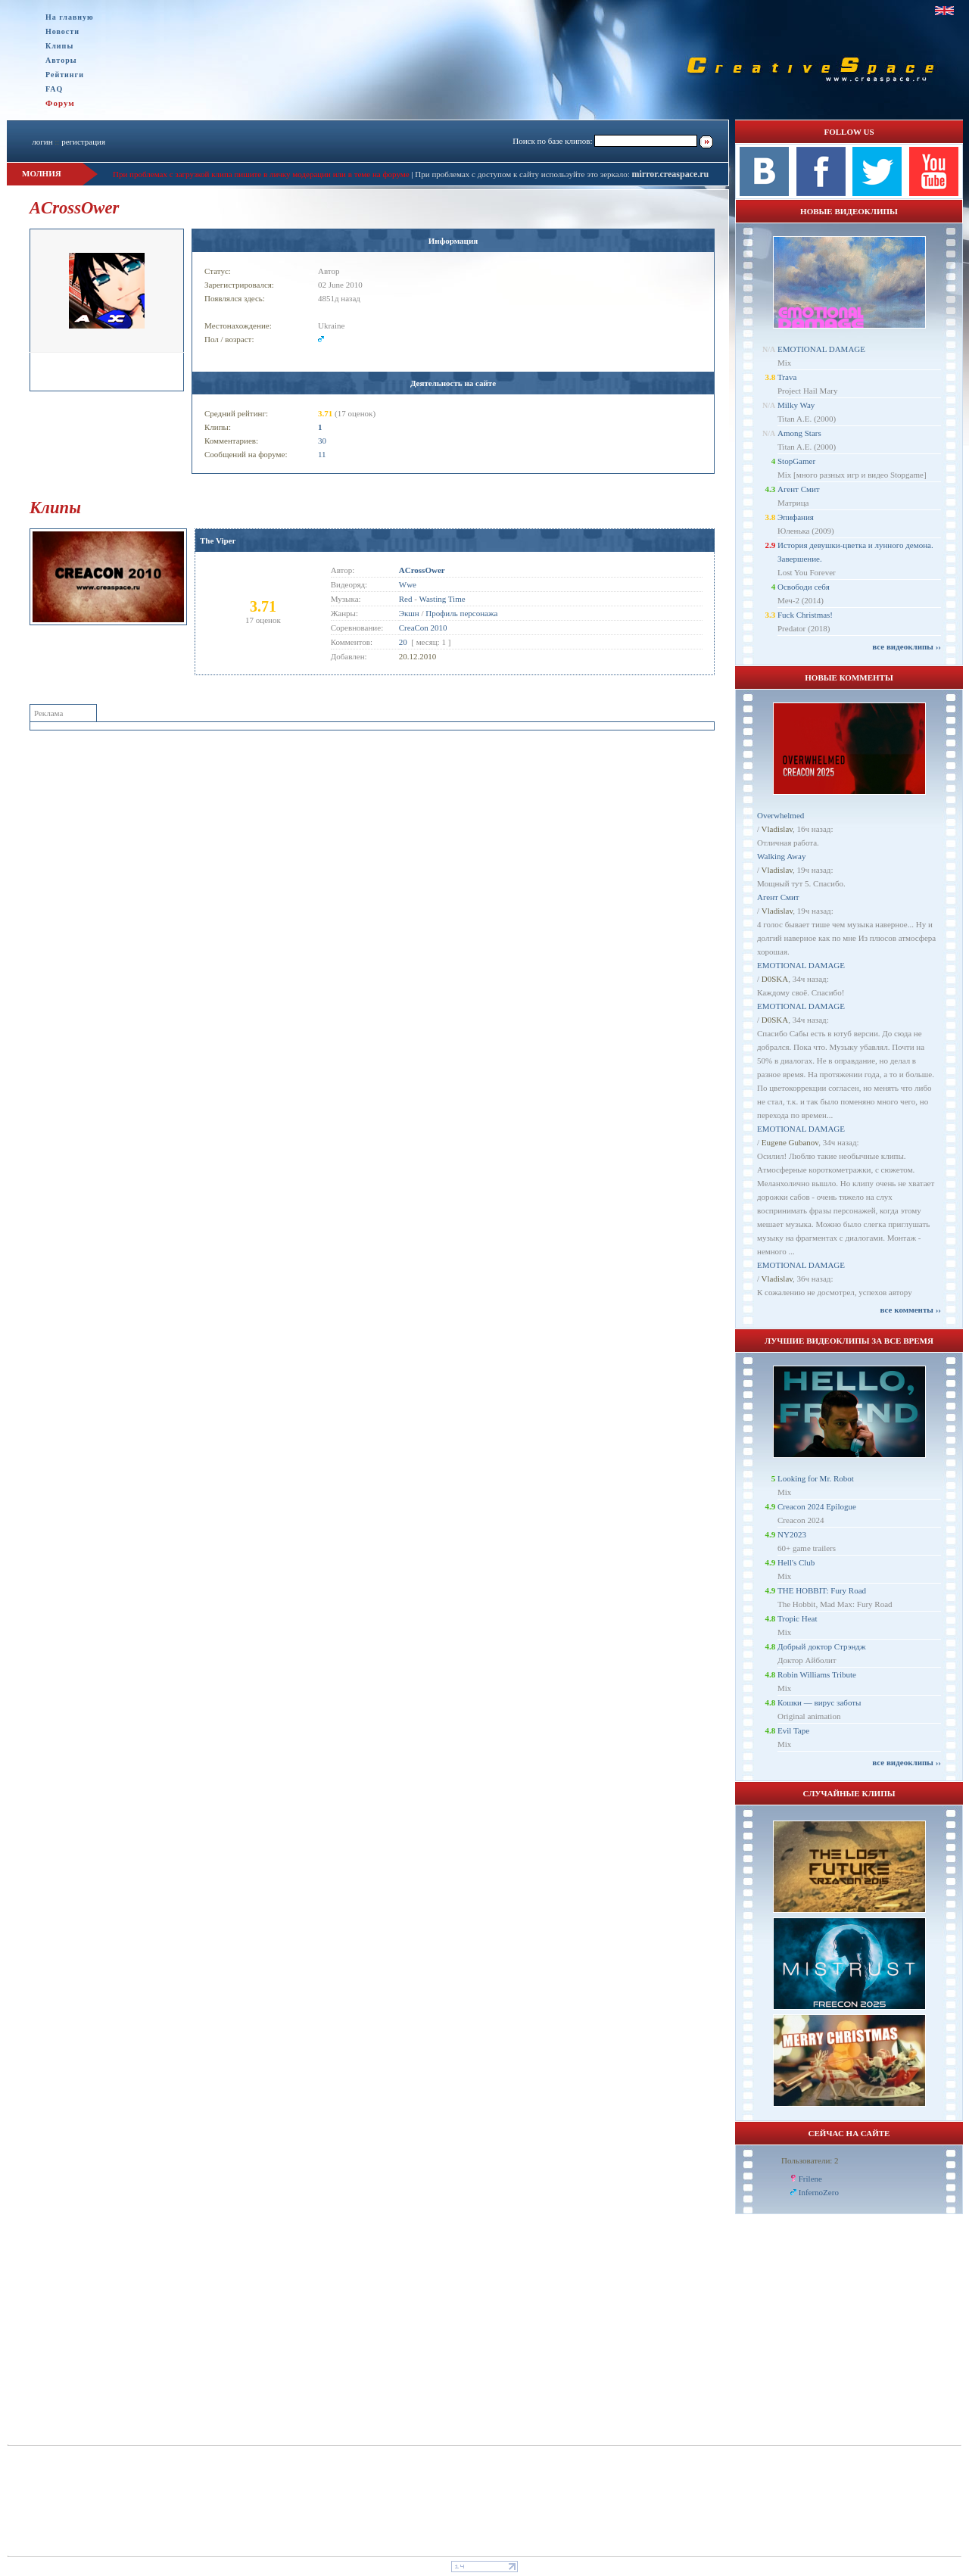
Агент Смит (798, 489)
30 (322, 440)
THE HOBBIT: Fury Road (821, 1590)
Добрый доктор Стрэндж (821, 1646)
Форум (60, 102)
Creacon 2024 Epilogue (816, 1506)
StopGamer (796, 461)
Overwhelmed (780, 815)
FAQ (54, 89)
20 (403, 641)
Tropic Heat (797, 1618)
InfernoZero (819, 2192)
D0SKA (775, 978)
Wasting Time (442, 598)
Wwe (407, 584)
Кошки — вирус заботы (819, 1702)
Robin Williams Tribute (816, 1674)
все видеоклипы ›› (906, 646)
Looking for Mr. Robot (815, 1478)
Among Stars (799, 433)
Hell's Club (796, 1562)
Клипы (59, 46)
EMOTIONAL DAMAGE (821, 349)
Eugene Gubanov (790, 1142)
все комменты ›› (910, 1309)
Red (406, 598)
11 (322, 454)
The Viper (217, 540)
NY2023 (791, 1534)
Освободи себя (803, 586)
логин (42, 141)
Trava (786, 377)
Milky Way (796, 405)
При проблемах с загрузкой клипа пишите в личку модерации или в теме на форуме (261, 174)
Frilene (810, 2178)
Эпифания (795, 517)
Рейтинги (64, 74)
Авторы (61, 60)
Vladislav (777, 828)
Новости (62, 31)
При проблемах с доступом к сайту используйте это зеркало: (523, 174)
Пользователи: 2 (810, 2160)
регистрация (83, 141)
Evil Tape (793, 1730)
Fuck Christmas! (805, 614)
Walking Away (781, 856)
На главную (69, 17)
